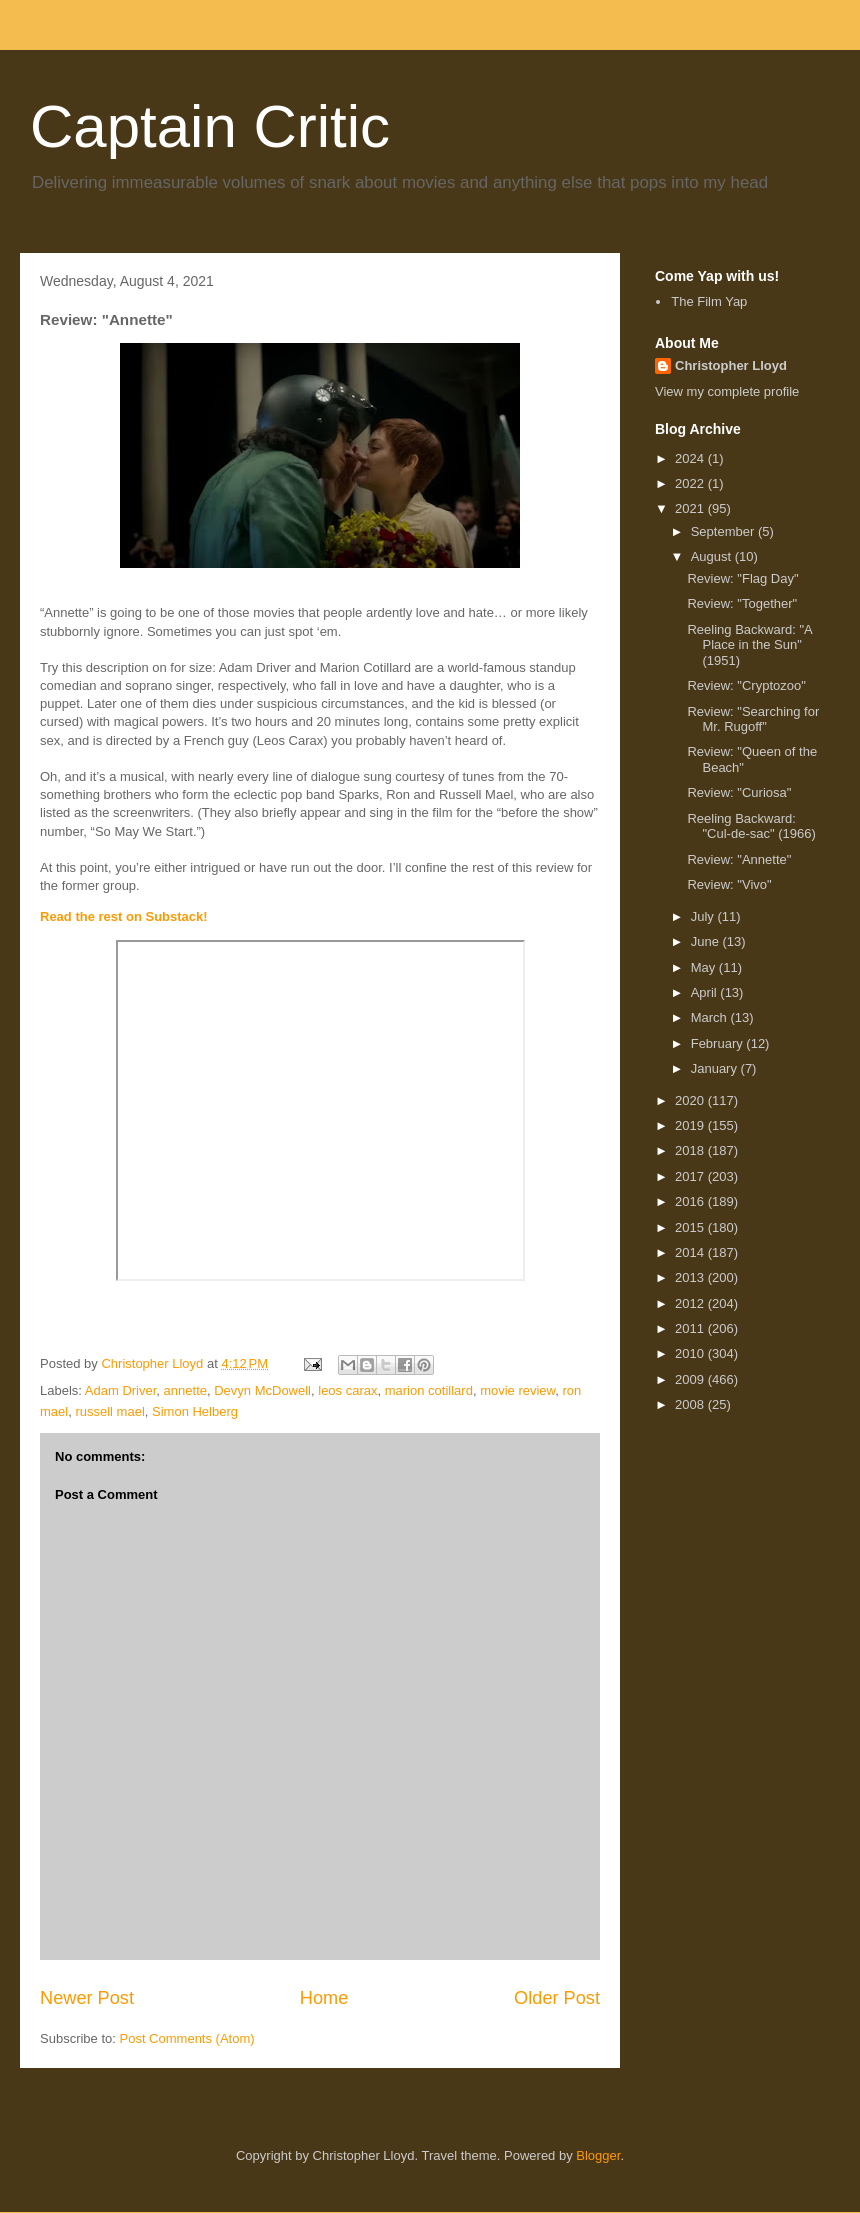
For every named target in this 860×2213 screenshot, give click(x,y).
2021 (691, 508)
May (705, 967)
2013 (691, 1277)
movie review (517, 1390)
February (719, 1043)
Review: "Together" (742, 603)
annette (185, 1390)
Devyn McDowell (262, 1390)
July (704, 916)
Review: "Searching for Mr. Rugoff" (753, 719)
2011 (691, 1328)
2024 (691, 458)
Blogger (598, 2155)
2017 (691, 1176)
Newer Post (87, 1998)
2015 (691, 1227)
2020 (691, 1100)
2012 (691, 1303)
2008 (691, 1404)
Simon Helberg (195, 1411)
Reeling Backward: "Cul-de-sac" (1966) (751, 826)
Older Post (557, 1998)
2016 (691, 1201)
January (716, 1068)
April (706, 992)
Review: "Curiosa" (739, 792)
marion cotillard (429, 1390)
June (707, 941)
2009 (691, 1379)
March (711, 1017)
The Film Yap (709, 301)
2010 (691, 1353)
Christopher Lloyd (731, 365)
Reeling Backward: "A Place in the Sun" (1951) (749, 645)
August (713, 556)
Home (324, 1998)
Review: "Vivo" (729, 884)
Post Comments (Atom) (187, 2038)
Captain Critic (210, 126)
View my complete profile (727, 391)
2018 (691, 1150)
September (724, 531)
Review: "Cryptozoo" (746, 685)
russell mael (109, 1411)
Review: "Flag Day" (742, 578)
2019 (691, 1125)
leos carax (347, 1390)
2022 (691, 483)
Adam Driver (121, 1390)
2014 (691, 1252)
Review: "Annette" (739, 859)
